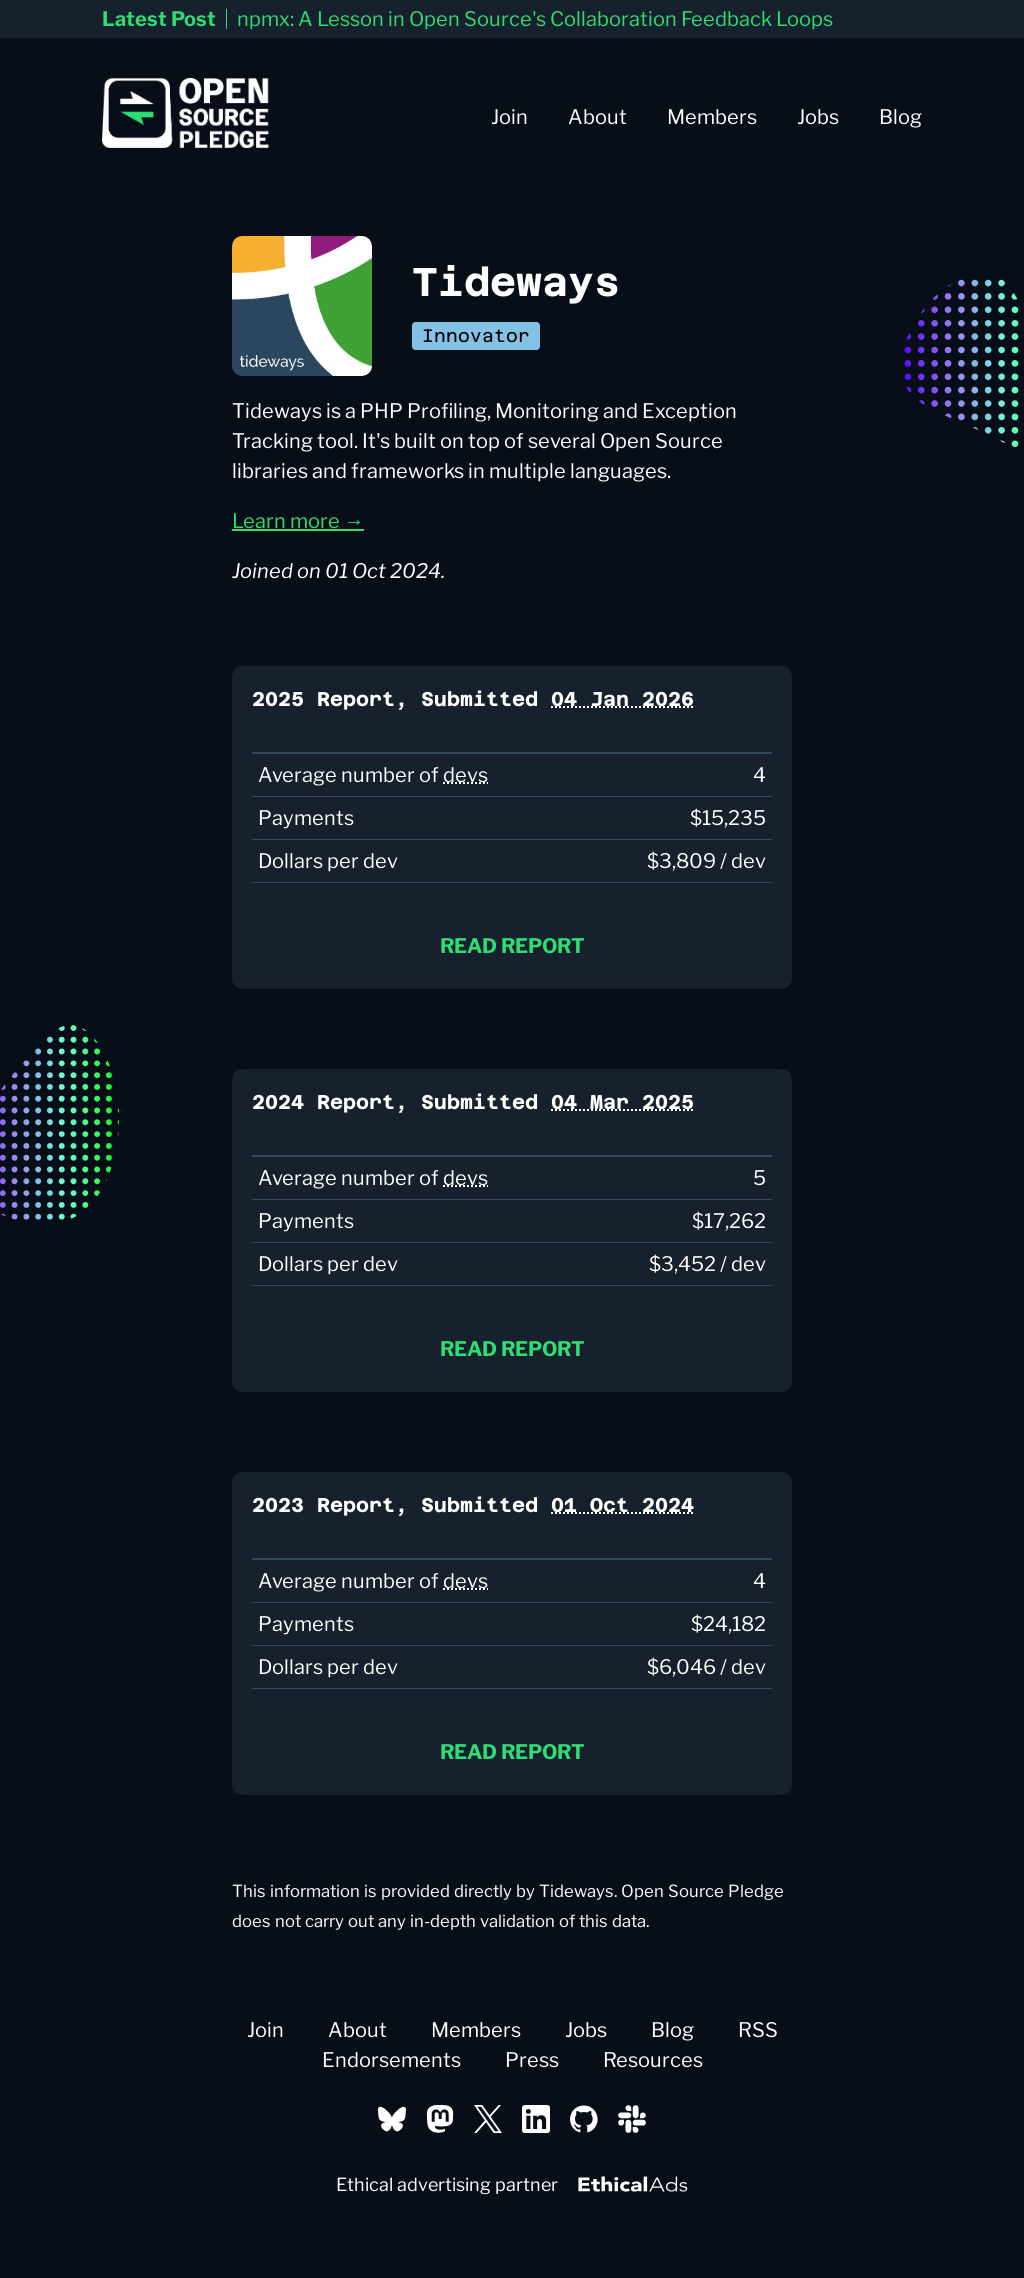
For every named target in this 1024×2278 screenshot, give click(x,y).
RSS (758, 2030)
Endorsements (391, 2060)
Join (509, 117)
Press (532, 2060)
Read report (512, 946)
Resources (653, 2060)
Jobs (818, 117)
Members (712, 117)
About (597, 117)
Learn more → (298, 521)
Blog (900, 117)
